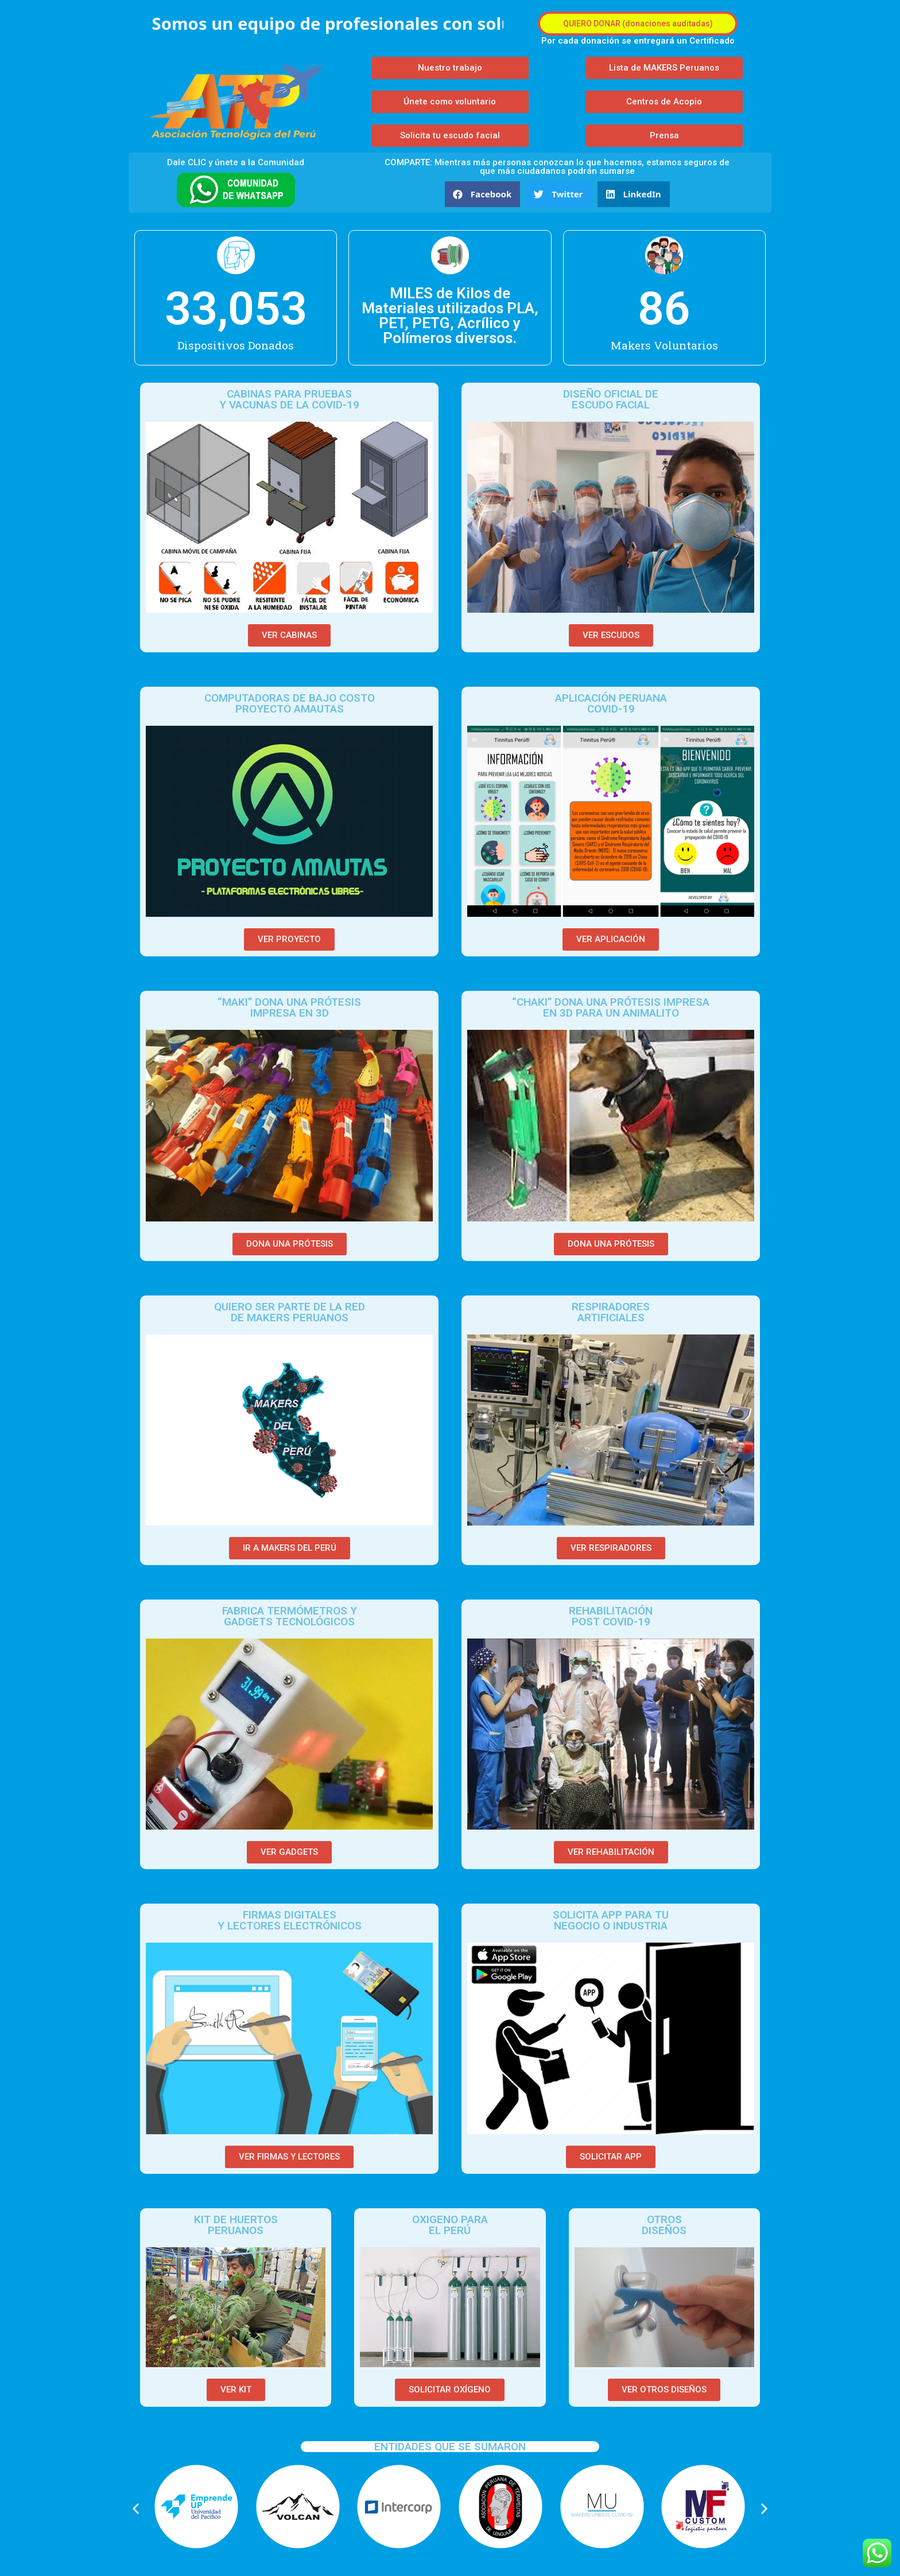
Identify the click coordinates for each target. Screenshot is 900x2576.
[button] (638, 23)
